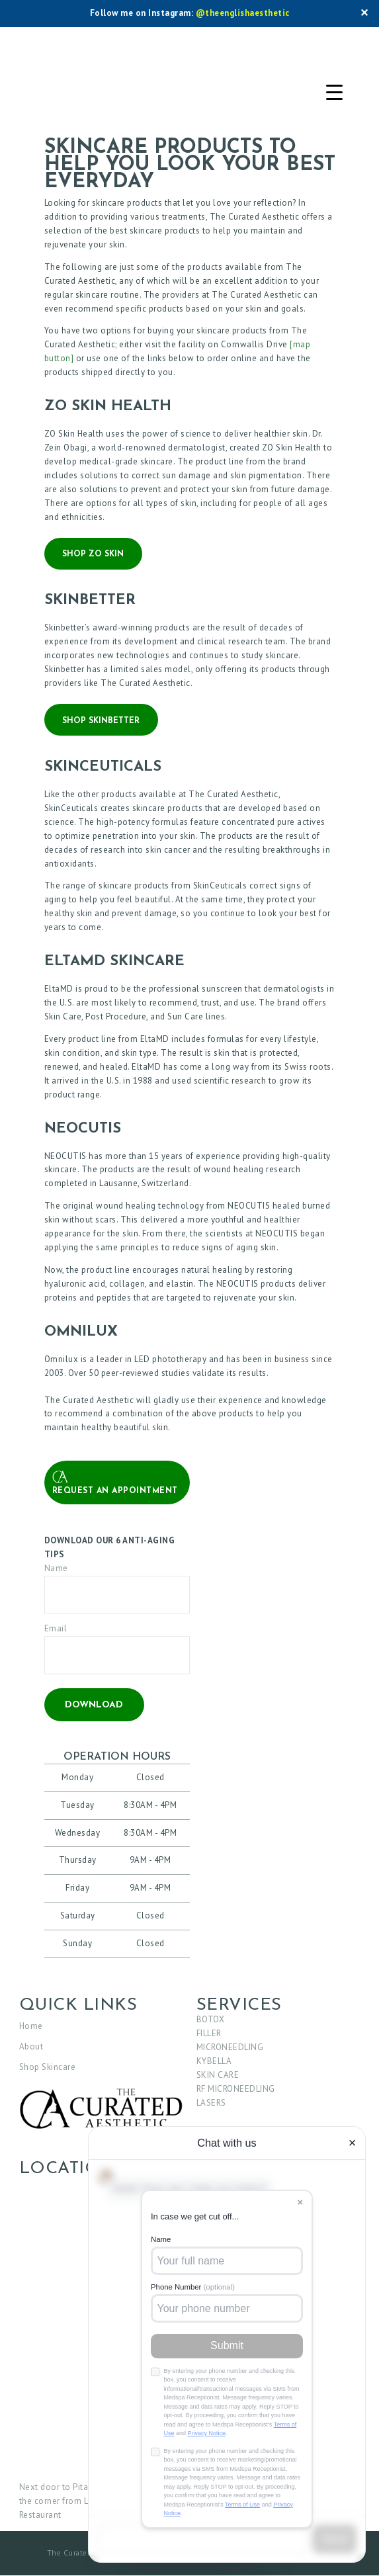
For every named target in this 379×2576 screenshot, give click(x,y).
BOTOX (210, 2019)
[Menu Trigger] (334, 93)
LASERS (211, 2102)
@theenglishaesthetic (243, 13)
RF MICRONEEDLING (235, 2088)
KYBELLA (214, 2061)
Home (31, 2026)
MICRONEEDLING (230, 2047)
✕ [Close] (364, 14)
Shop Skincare (47, 2067)
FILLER (209, 2033)
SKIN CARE (217, 2075)
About (31, 2046)
